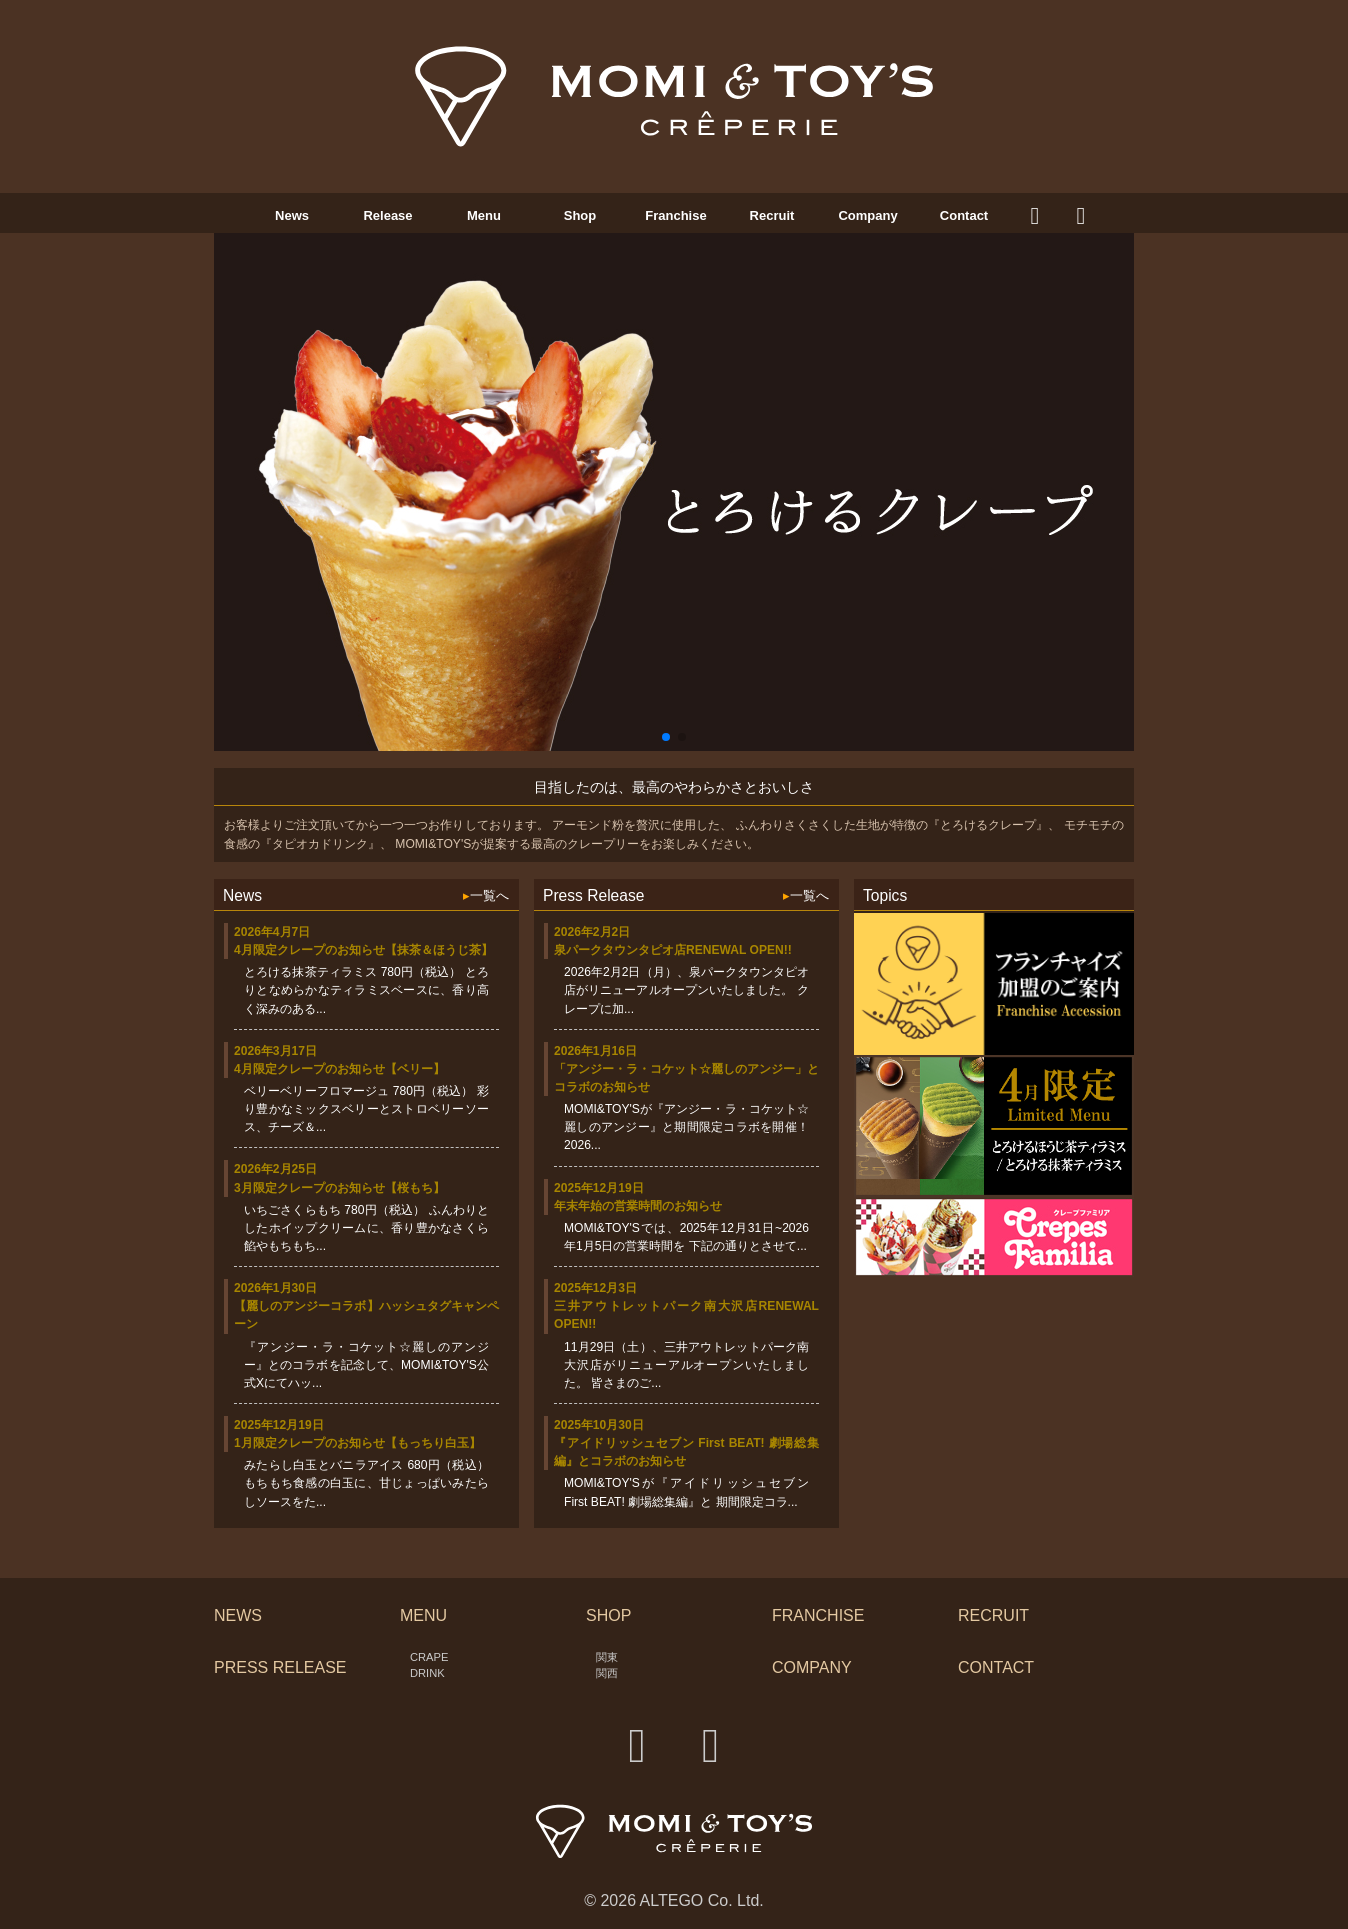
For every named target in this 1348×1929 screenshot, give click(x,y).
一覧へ (486, 895)
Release (387, 215)
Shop (580, 215)
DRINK (427, 1673)
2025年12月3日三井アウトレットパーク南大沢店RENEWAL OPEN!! (686, 1306)
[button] (666, 737)
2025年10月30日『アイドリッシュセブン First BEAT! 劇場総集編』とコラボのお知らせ (686, 1443)
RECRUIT (993, 1615)
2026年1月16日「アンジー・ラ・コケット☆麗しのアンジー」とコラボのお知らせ (686, 1069)
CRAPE (429, 1657)
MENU (423, 1615)
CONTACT (996, 1667)
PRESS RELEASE (280, 1667)
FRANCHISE (818, 1615)
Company (867, 215)
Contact (964, 215)
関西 (607, 1673)
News (292, 215)
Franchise (675, 215)
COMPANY (812, 1667)
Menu (484, 215)
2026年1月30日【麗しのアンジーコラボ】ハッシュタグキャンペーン (366, 1306)
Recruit (772, 215)
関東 (607, 1657)
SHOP (608, 1615)
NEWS (238, 1615)
